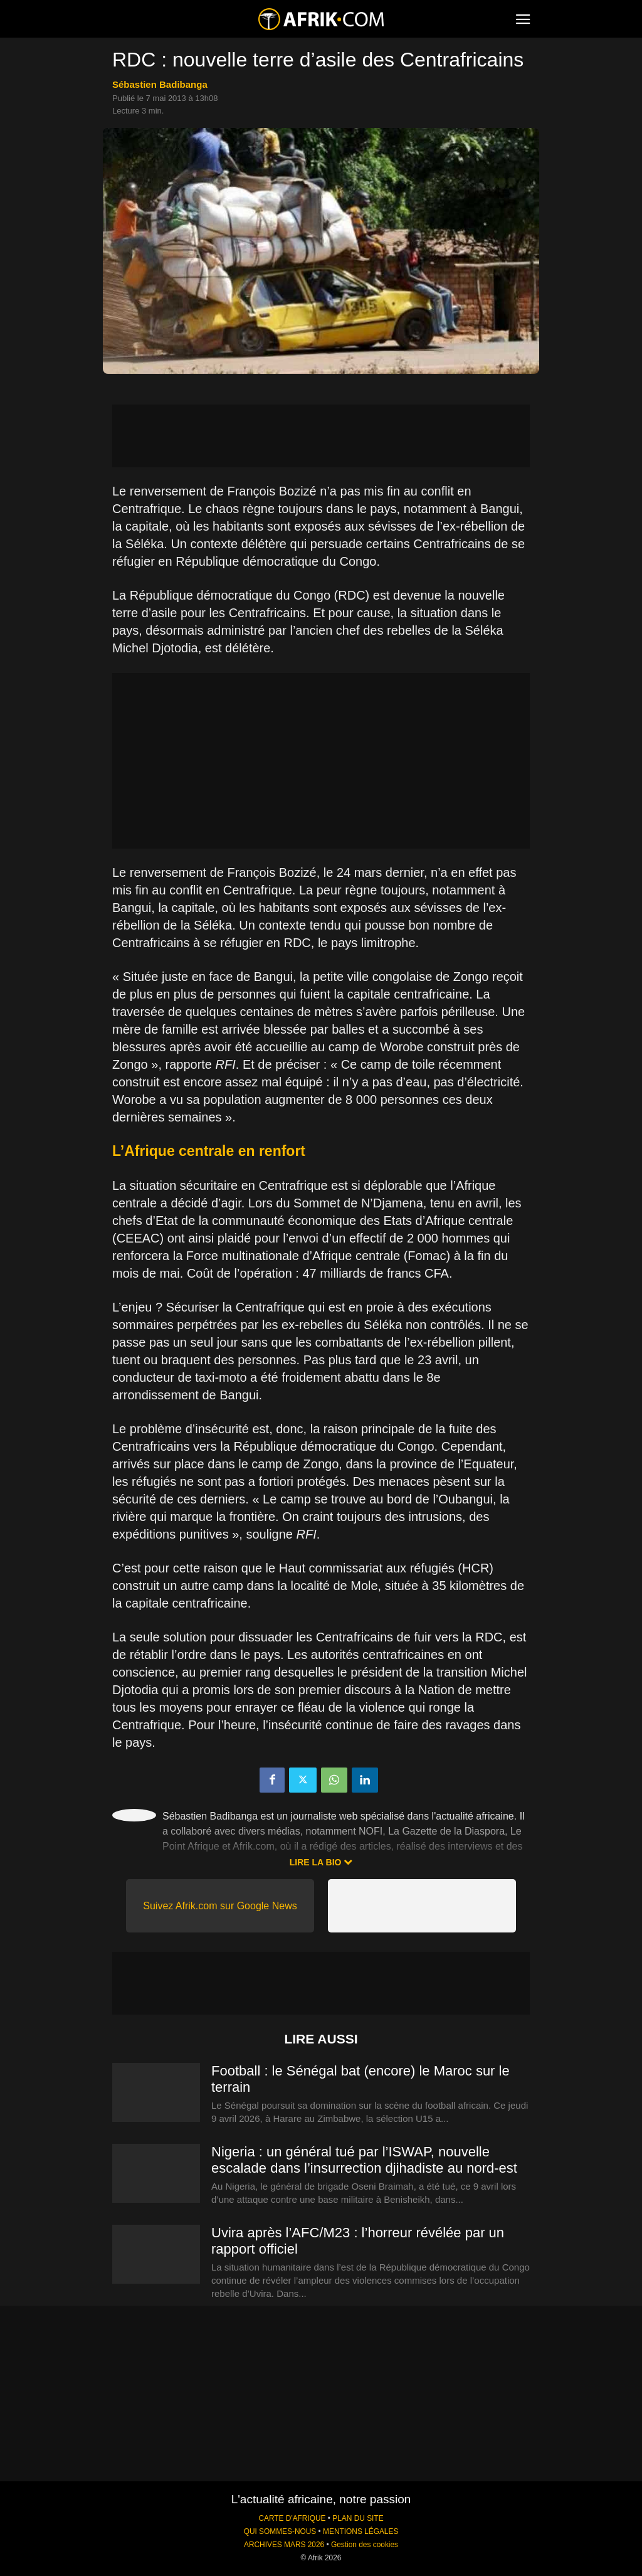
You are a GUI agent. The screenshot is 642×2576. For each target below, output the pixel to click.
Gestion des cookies (364, 2544)
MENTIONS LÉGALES (360, 2531)
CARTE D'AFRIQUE (291, 2518)
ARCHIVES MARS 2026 (284, 2544)
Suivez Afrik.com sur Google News (220, 1905)
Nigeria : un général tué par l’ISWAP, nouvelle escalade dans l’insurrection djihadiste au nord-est (364, 2160)
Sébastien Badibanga (160, 84)
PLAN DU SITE (357, 2518)
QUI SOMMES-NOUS (280, 2531)
